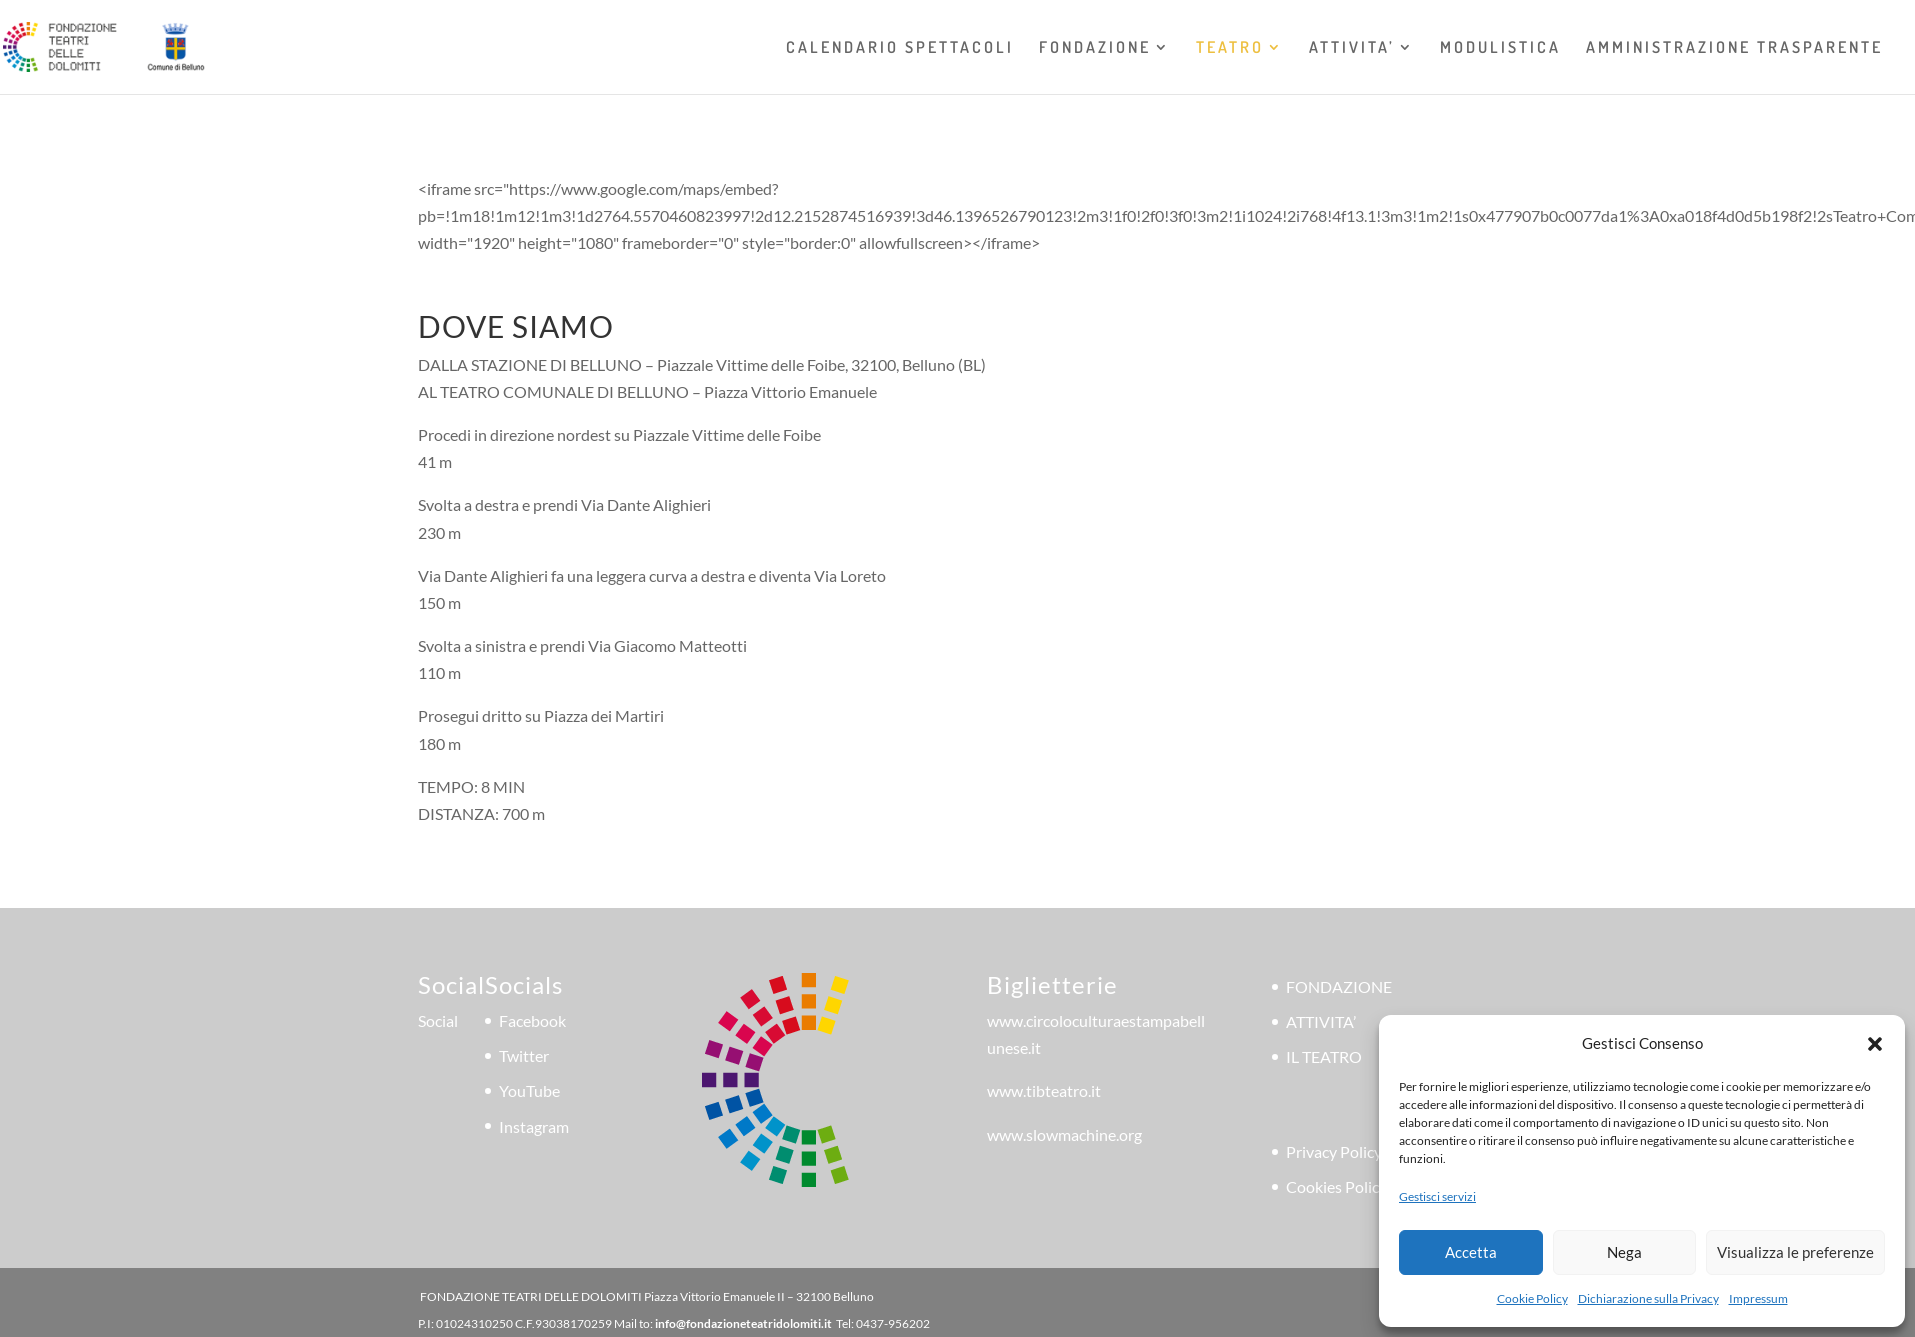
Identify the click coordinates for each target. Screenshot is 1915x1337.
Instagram (534, 1126)
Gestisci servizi (1437, 1196)
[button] (1875, 1044)
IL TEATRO (1324, 1056)
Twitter (524, 1055)
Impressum (1758, 1298)
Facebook (532, 1020)
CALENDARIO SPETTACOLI (900, 48)
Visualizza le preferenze (1795, 1252)
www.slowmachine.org (1064, 1134)
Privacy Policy (1334, 1151)
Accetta (1471, 1252)
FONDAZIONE (1095, 48)
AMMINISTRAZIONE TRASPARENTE (1734, 48)
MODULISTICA (1500, 48)
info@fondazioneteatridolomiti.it (743, 1323)
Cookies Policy (1336, 1186)
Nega (1624, 1252)
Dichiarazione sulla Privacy (1648, 1298)
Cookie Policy (1532, 1298)
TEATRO (1230, 48)
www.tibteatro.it (1044, 1090)
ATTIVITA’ (1352, 48)
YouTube (529, 1090)
